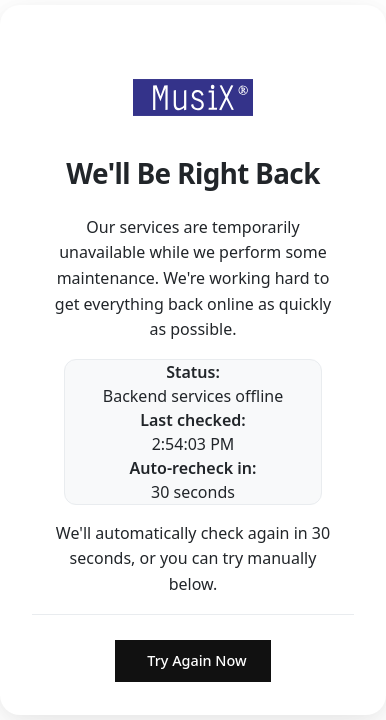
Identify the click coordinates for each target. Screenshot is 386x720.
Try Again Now (196, 660)
